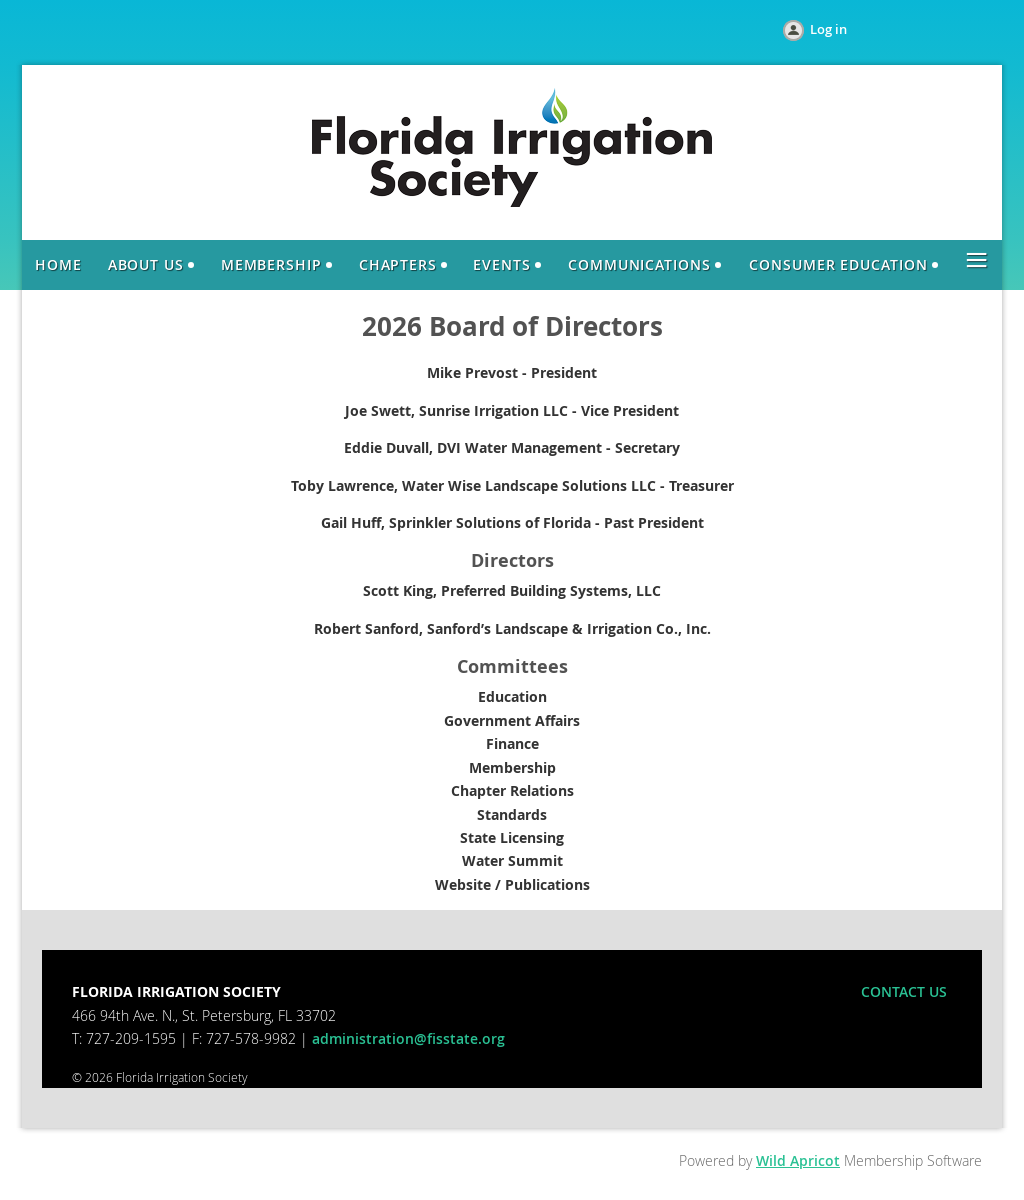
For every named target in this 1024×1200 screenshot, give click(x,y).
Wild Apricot (798, 1160)
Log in (828, 29)
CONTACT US (904, 991)
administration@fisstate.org (408, 1038)
